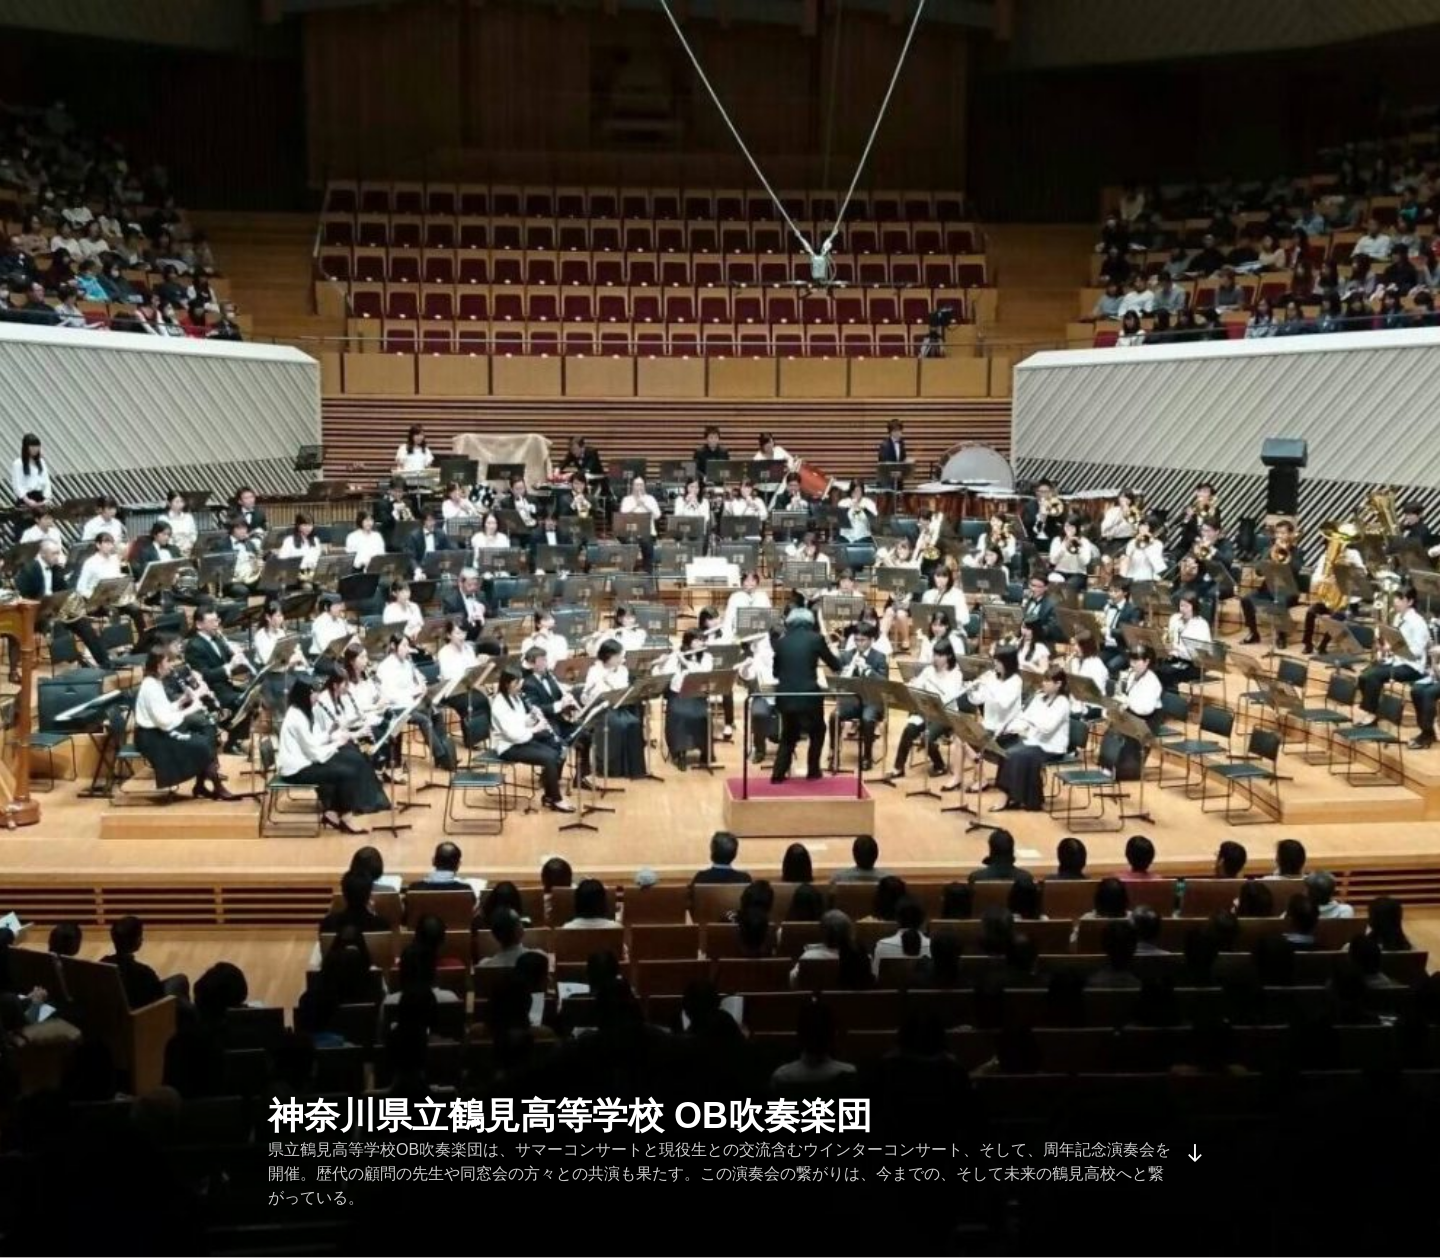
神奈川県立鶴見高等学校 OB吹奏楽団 (570, 1115)
